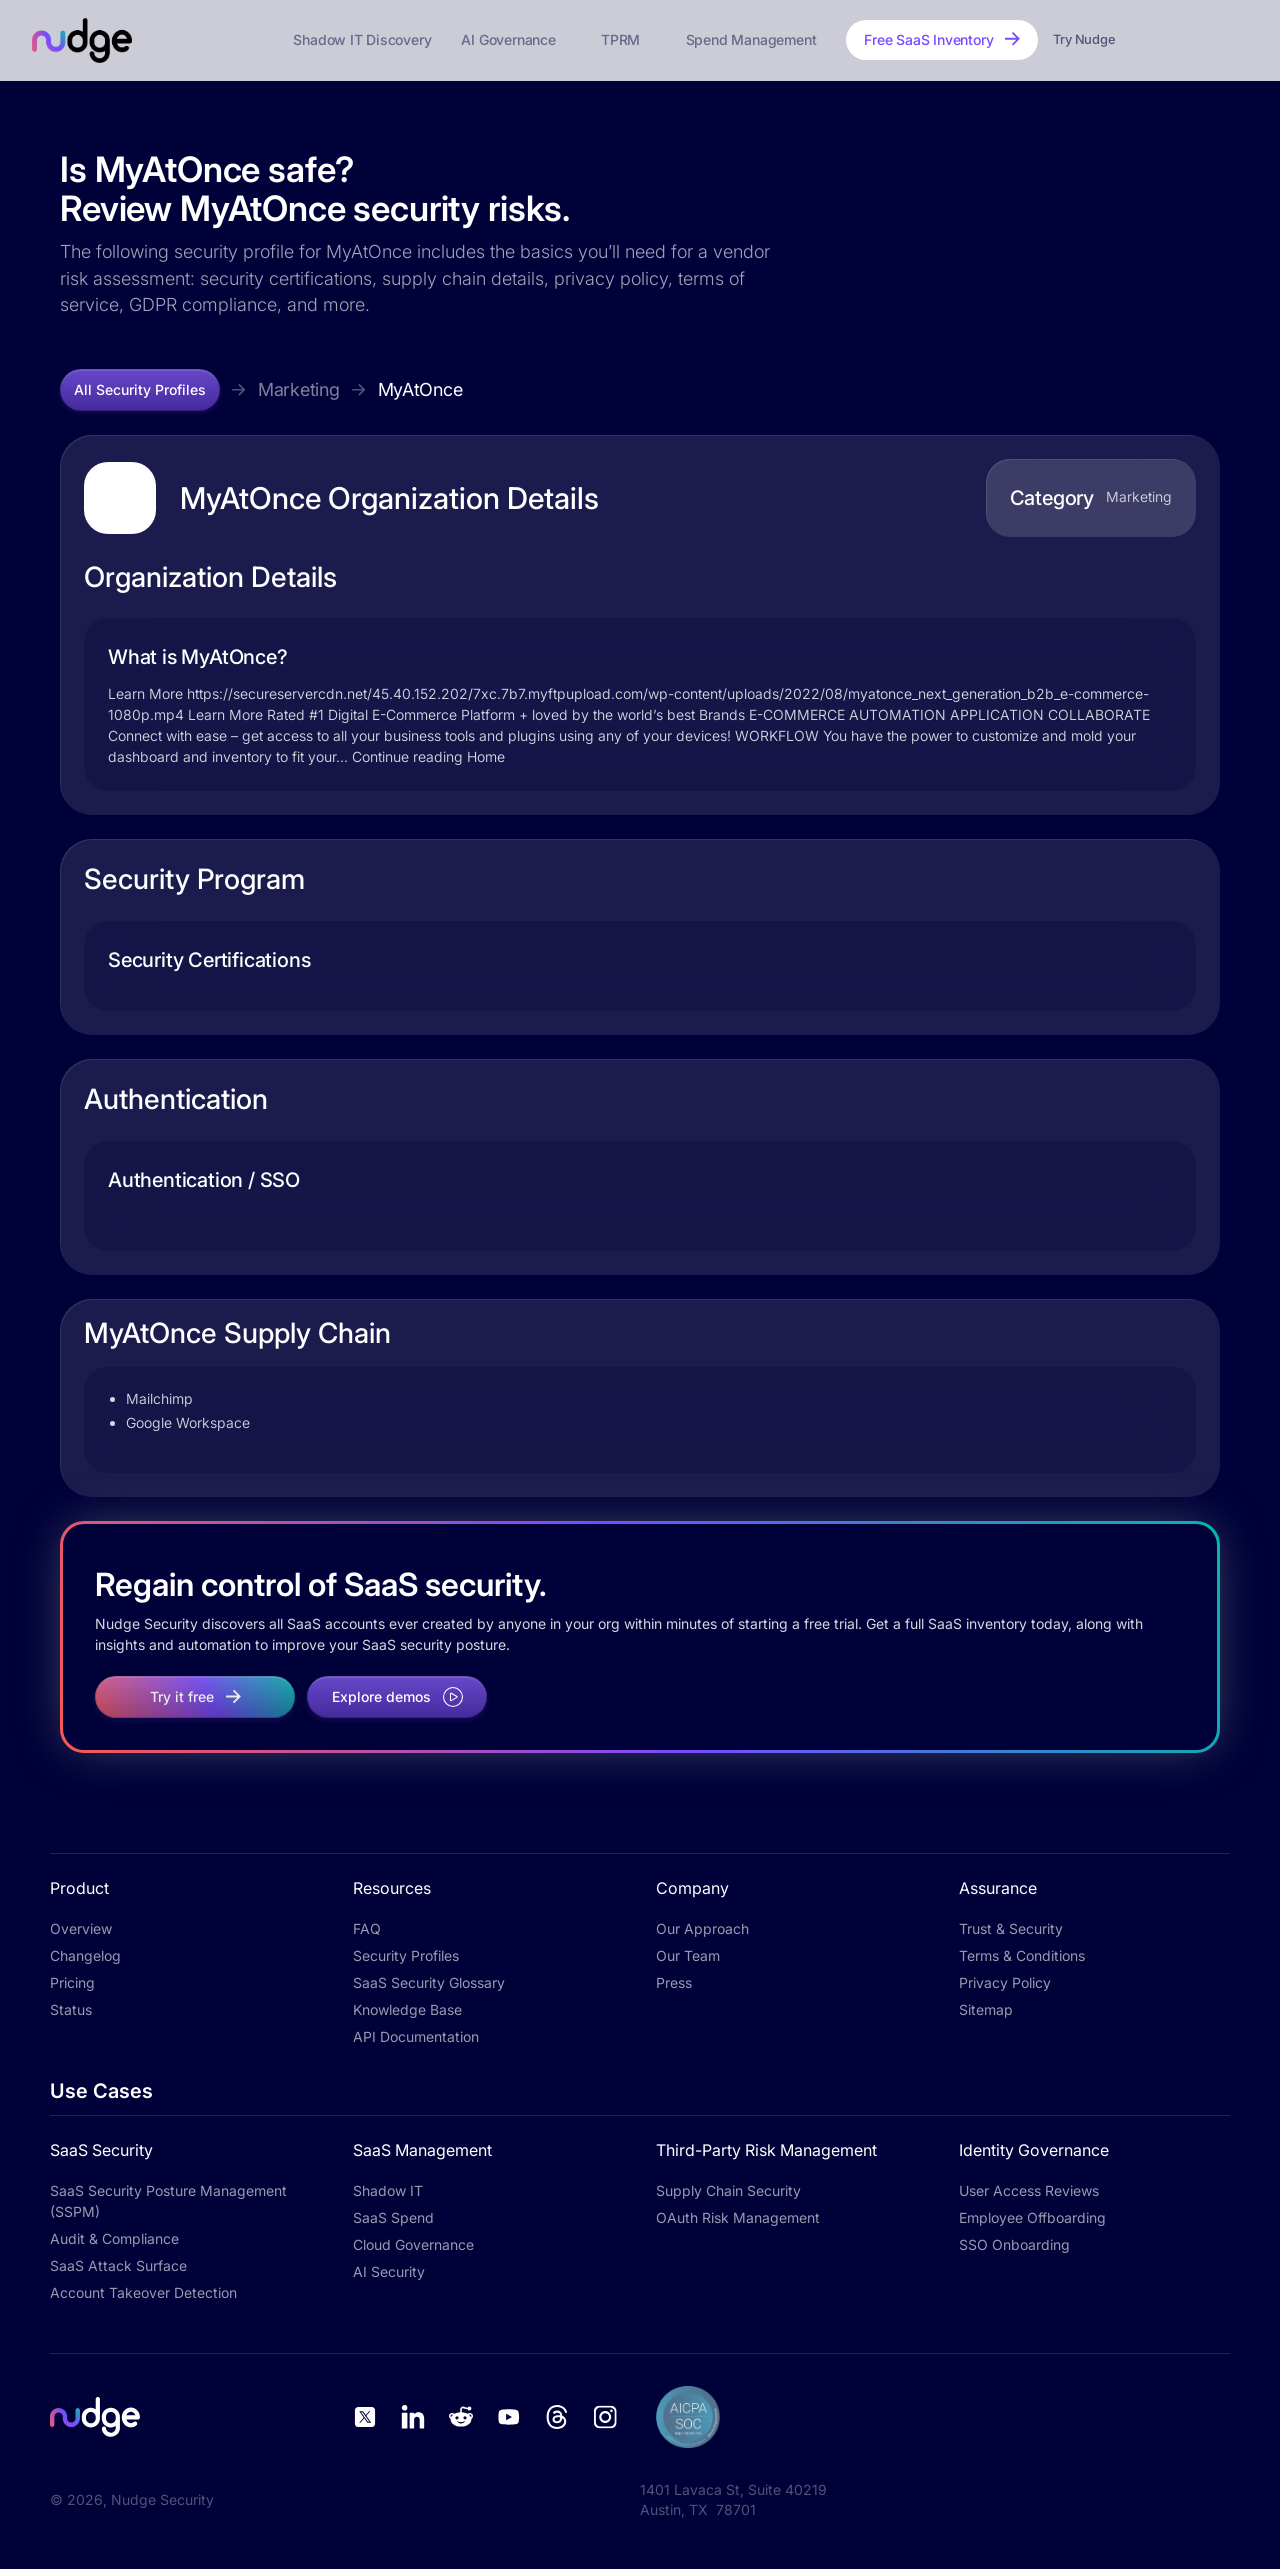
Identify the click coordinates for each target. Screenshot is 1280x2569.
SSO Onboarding (1014, 2244)
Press (674, 1982)
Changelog (85, 1955)
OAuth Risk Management (738, 2217)
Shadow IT (388, 2190)
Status (71, 2009)
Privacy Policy (1005, 1982)
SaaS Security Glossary (429, 1982)
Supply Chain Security (728, 2190)
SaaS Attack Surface (118, 2265)
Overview (81, 1928)
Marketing (299, 389)
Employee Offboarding (1032, 2217)
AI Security (389, 2271)
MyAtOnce (420, 389)
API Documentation (416, 2036)
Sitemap (986, 2009)
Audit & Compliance (114, 2238)
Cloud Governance (413, 2244)
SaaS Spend (393, 2217)
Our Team (688, 1955)
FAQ (367, 1928)
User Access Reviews (1029, 2190)
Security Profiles (406, 1955)
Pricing (72, 1982)
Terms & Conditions (1022, 1955)
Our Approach (702, 1928)
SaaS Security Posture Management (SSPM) (168, 2201)
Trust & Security (1011, 1928)
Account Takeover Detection (143, 2292)
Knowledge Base (407, 2009)
